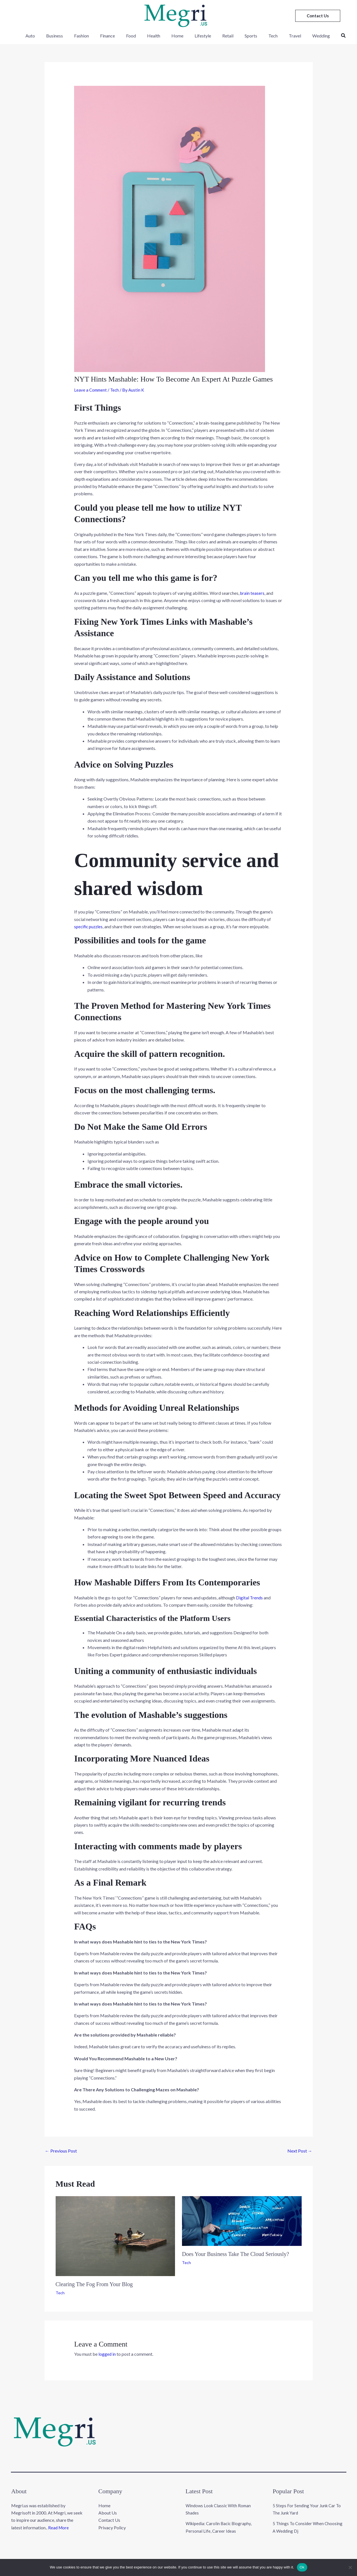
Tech (264, 35)
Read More (59, 2520)
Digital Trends (249, 1597)
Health (156, 35)
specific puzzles (89, 926)
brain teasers (252, 592)
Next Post (299, 2150)
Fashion (91, 35)
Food (136, 35)
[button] (317, 16)
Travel (284, 35)
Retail (224, 35)
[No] (350, 2567)
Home (178, 35)
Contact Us (109, 2513)
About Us (107, 2505)
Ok (302, 2567)
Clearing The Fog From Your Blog (94, 2284)
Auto (44, 35)
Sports (245, 35)
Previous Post (61, 2150)
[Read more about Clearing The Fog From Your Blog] (115, 2235)
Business (66, 35)
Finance (115, 35)
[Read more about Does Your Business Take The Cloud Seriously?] (242, 2220)
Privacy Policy (112, 2520)
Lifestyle (201, 35)
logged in (107, 2354)
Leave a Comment (91, 389)
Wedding (308, 35)
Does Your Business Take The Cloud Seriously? (235, 2254)
